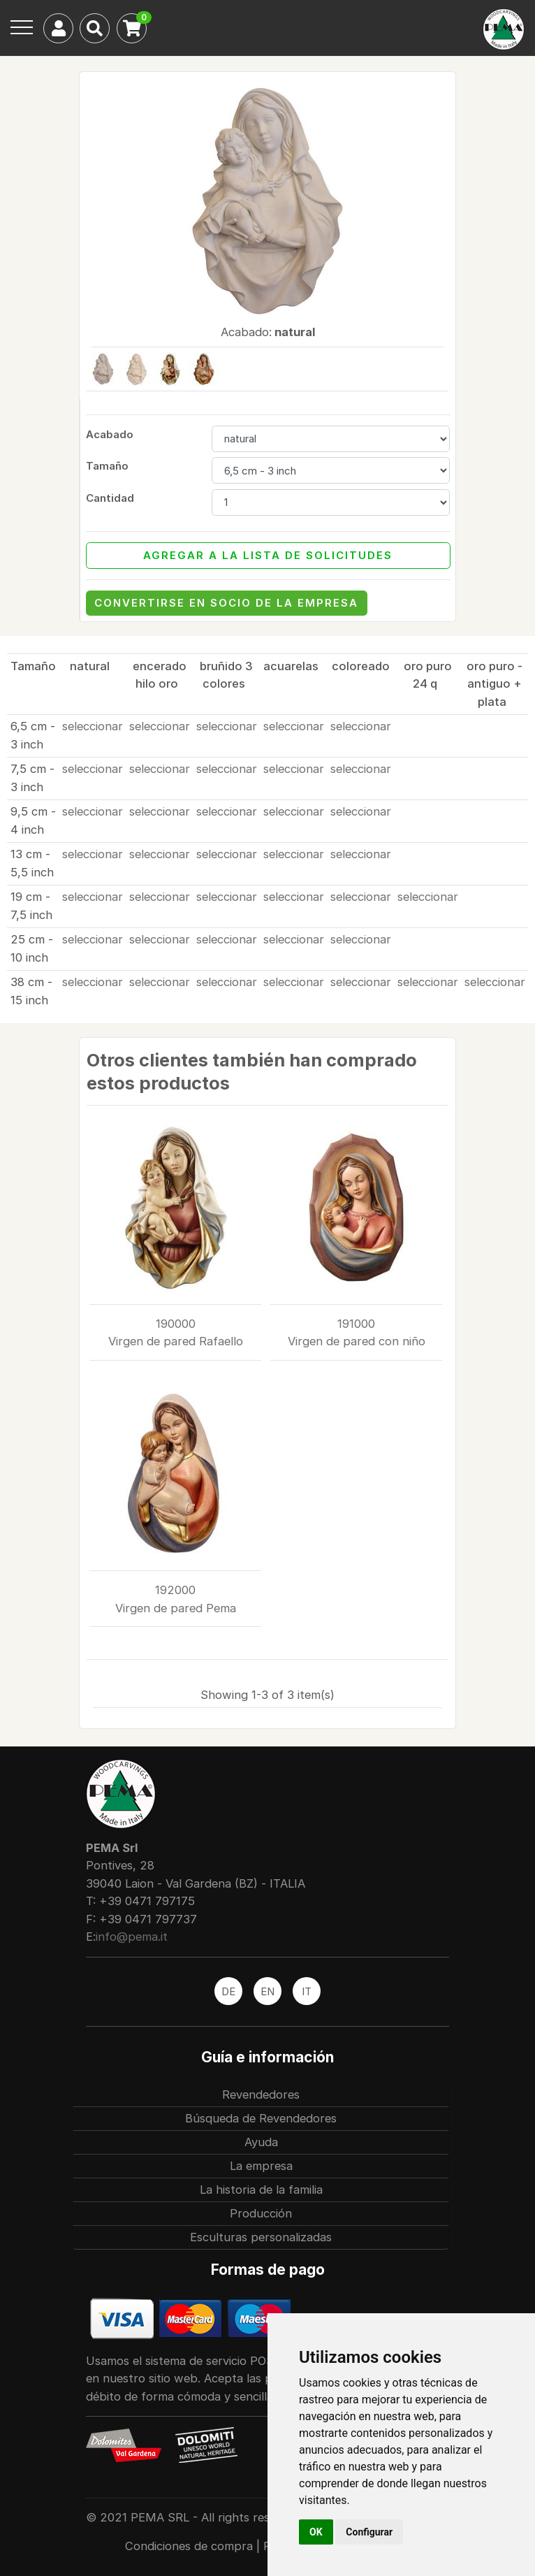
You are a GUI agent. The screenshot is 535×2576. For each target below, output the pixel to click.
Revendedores (261, 2094)
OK (316, 2532)
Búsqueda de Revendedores (261, 2118)
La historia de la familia (261, 2190)
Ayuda (261, 2142)
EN (267, 1991)
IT (307, 1991)
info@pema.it (132, 1937)
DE (228, 1991)
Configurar (369, 2532)
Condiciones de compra (190, 2546)
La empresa (261, 2166)
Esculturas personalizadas (261, 2237)
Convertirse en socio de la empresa (226, 602)
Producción (261, 2213)
